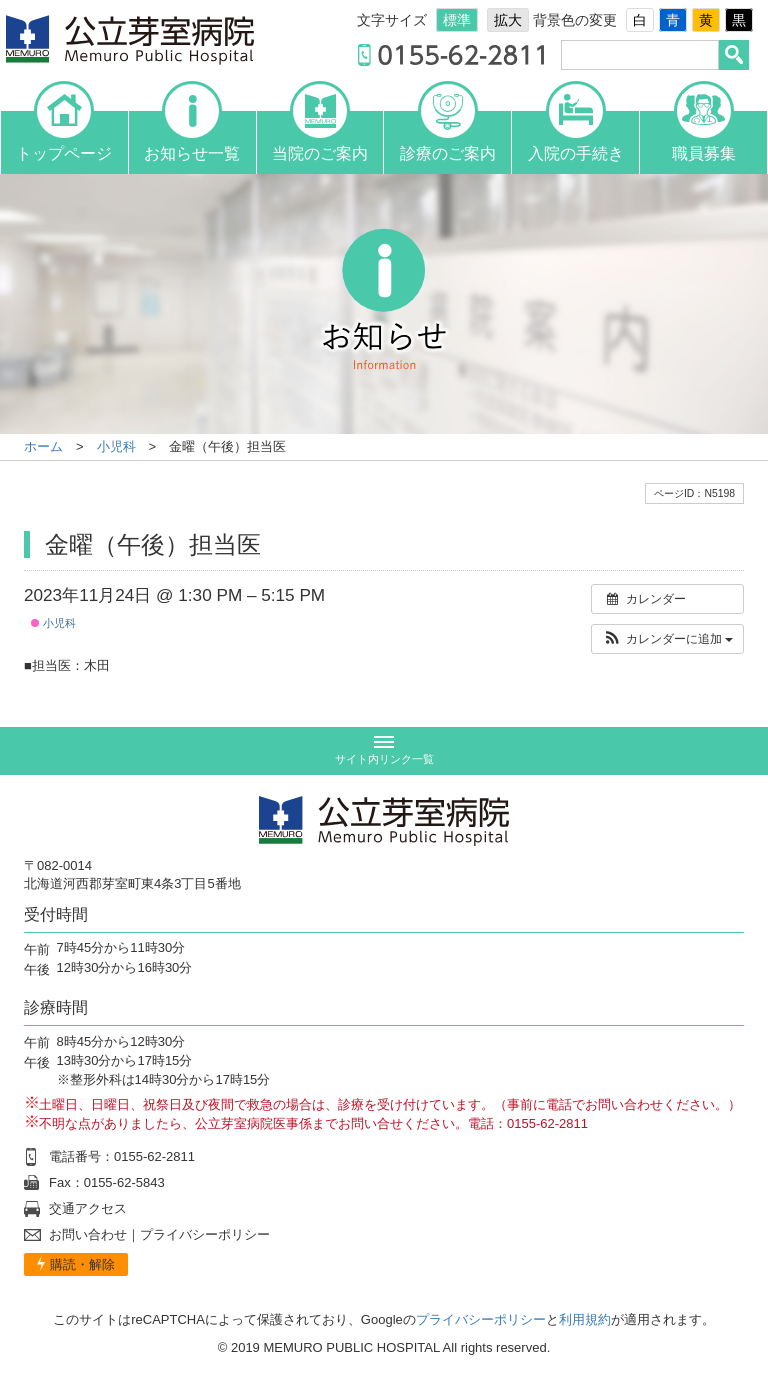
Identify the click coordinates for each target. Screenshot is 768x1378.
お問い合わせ (88, 1234)
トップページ (64, 136)
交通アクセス (88, 1208)
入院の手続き (576, 136)
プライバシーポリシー (205, 1234)
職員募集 (704, 136)
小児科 (53, 623)
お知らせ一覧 (192, 136)
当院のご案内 (320, 136)
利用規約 (585, 1319)
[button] (667, 639)
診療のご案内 (448, 136)
